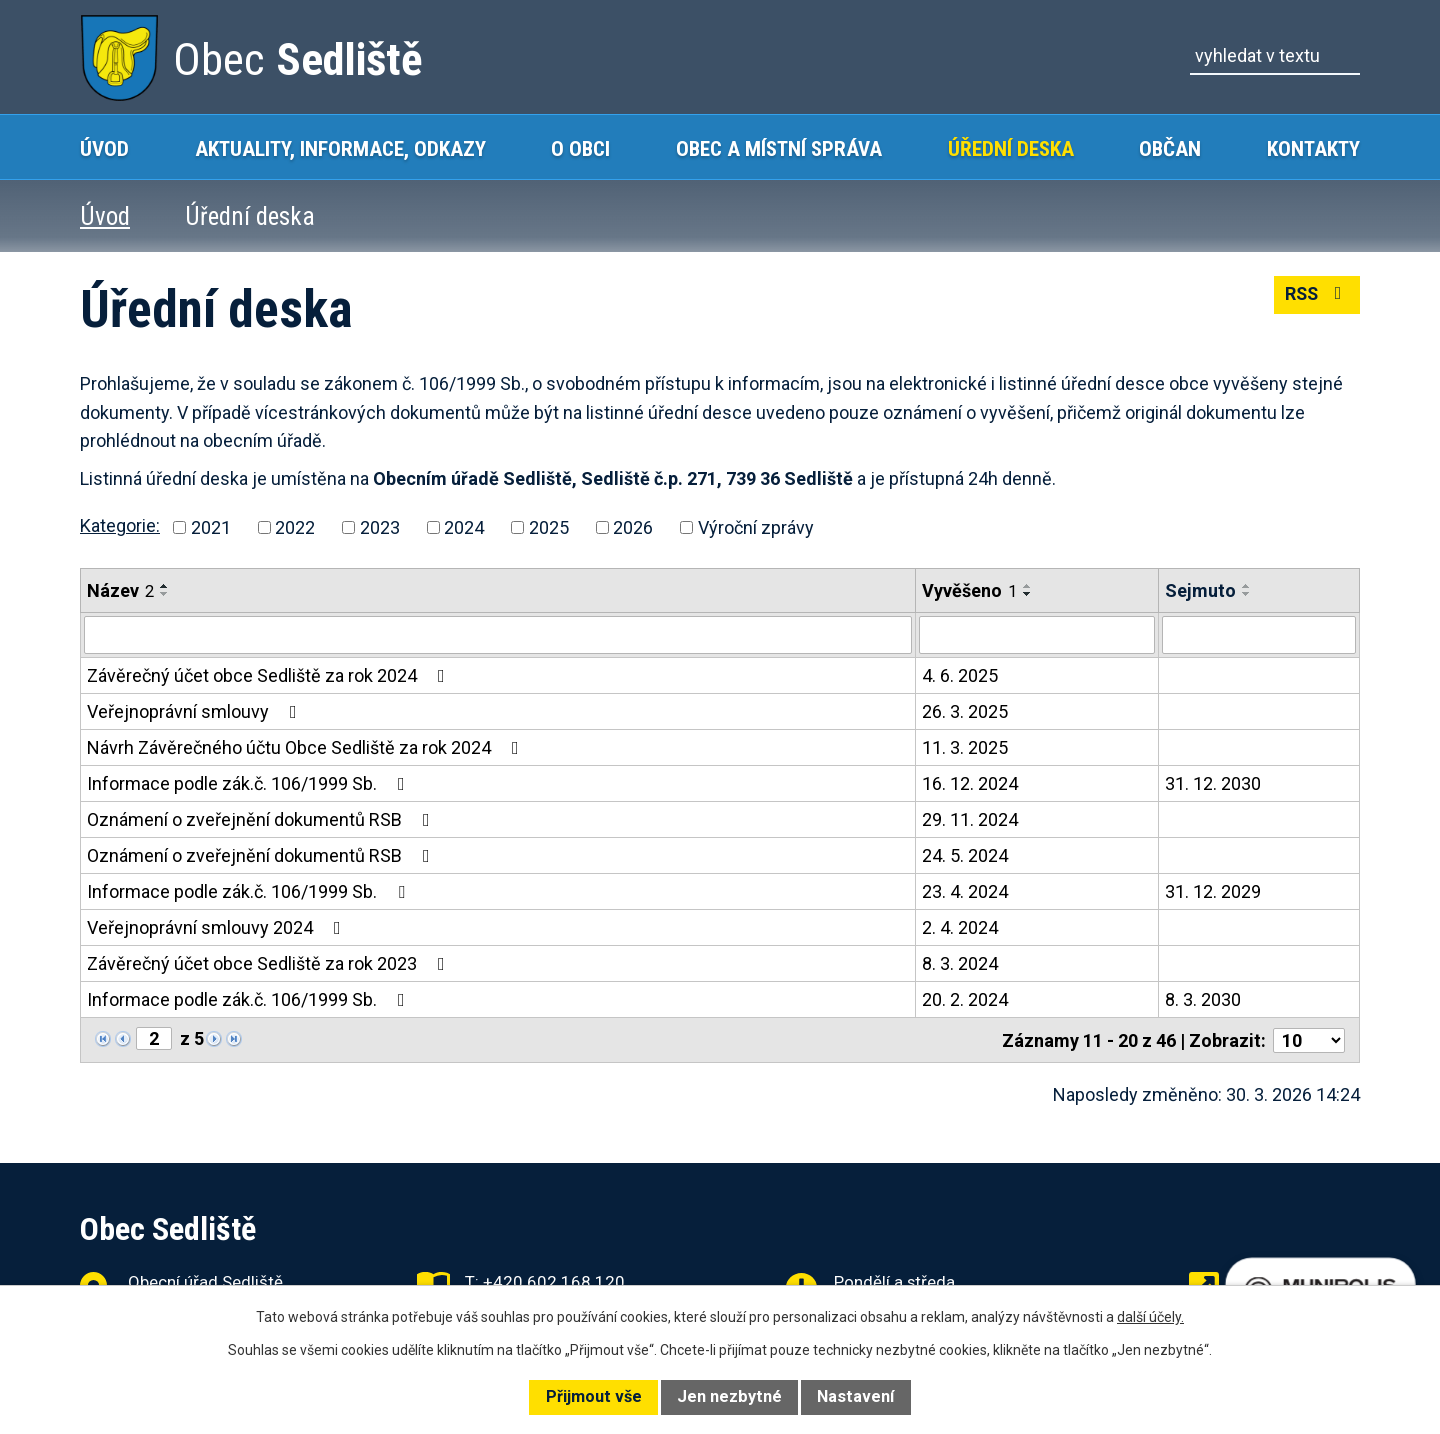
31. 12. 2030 (1213, 783)
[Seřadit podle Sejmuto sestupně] (1247, 594)
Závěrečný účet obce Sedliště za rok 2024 (270, 675)
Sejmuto (1200, 590)
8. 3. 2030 (1203, 999)
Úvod (104, 148)
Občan (1170, 148)
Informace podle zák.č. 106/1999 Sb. (250, 783)
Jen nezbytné (729, 1396)
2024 (464, 527)
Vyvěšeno (969, 590)
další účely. (1150, 1317)
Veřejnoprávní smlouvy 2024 (218, 927)
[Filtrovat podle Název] (498, 635)
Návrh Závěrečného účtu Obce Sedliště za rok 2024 (307, 747)
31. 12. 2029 (1213, 891)
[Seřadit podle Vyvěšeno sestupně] (1028, 594)
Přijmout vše (594, 1396)
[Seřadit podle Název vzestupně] (165, 586)
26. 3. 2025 (965, 711)
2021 (211, 527)
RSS (1316, 295)
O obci (580, 148)
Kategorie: (120, 525)
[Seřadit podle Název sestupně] (165, 594)
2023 (380, 527)
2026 (633, 527)
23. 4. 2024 (965, 891)
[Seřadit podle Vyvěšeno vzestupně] (1028, 586)
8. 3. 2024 (960, 963)
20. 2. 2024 (965, 999)
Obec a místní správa (779, 148)
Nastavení (855, 1396)
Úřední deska (1011, 148)
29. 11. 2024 (970, 819)
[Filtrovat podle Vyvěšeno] (1037, 635)
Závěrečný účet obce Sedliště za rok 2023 (270, 963)
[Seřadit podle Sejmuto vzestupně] (1247, 586)
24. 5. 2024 (965, 855)
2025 (549, 527)
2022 (295, 527)
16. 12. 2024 (970, 783)
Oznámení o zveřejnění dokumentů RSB (262, 819)
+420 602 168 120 (554, 1281)
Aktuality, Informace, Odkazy (340, 148)
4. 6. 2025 (960, 675)
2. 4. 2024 (960, 927)
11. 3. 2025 (965, 747)
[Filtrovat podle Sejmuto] (1259, 635)
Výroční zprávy (756, 527)
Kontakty (1313, 148)
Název (120, 590)
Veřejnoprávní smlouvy (196, 711)
